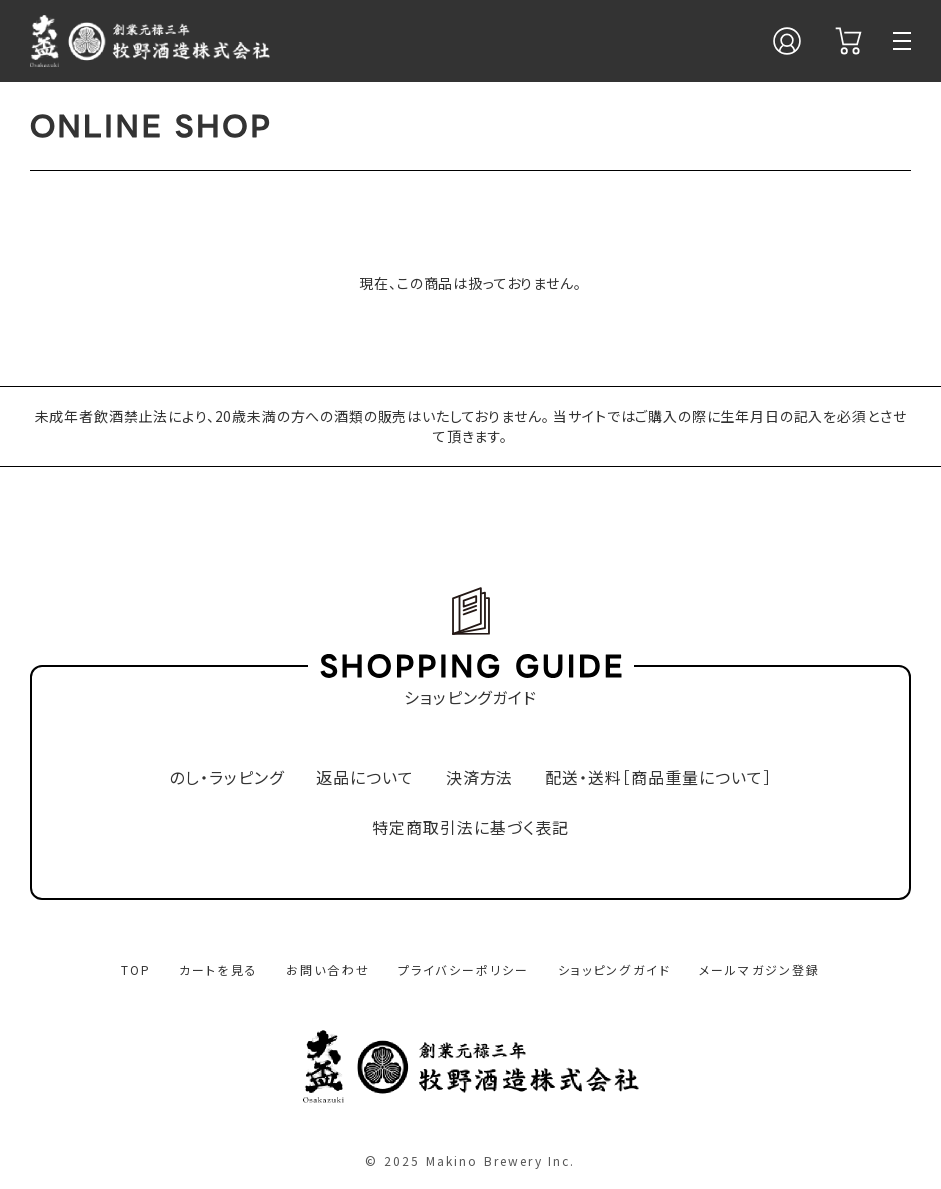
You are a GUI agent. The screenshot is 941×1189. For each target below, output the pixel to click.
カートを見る (218, 969)
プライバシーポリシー (464, 969)
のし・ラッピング (226, 777)
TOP (136, 969)
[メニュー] (902, 41)
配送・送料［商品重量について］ (658, 777)
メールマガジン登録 (759, 969)
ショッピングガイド (614, 969)
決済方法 (480, 777)
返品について (365, 777)
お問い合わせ (328, 969)
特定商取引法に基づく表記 (470, 827)
